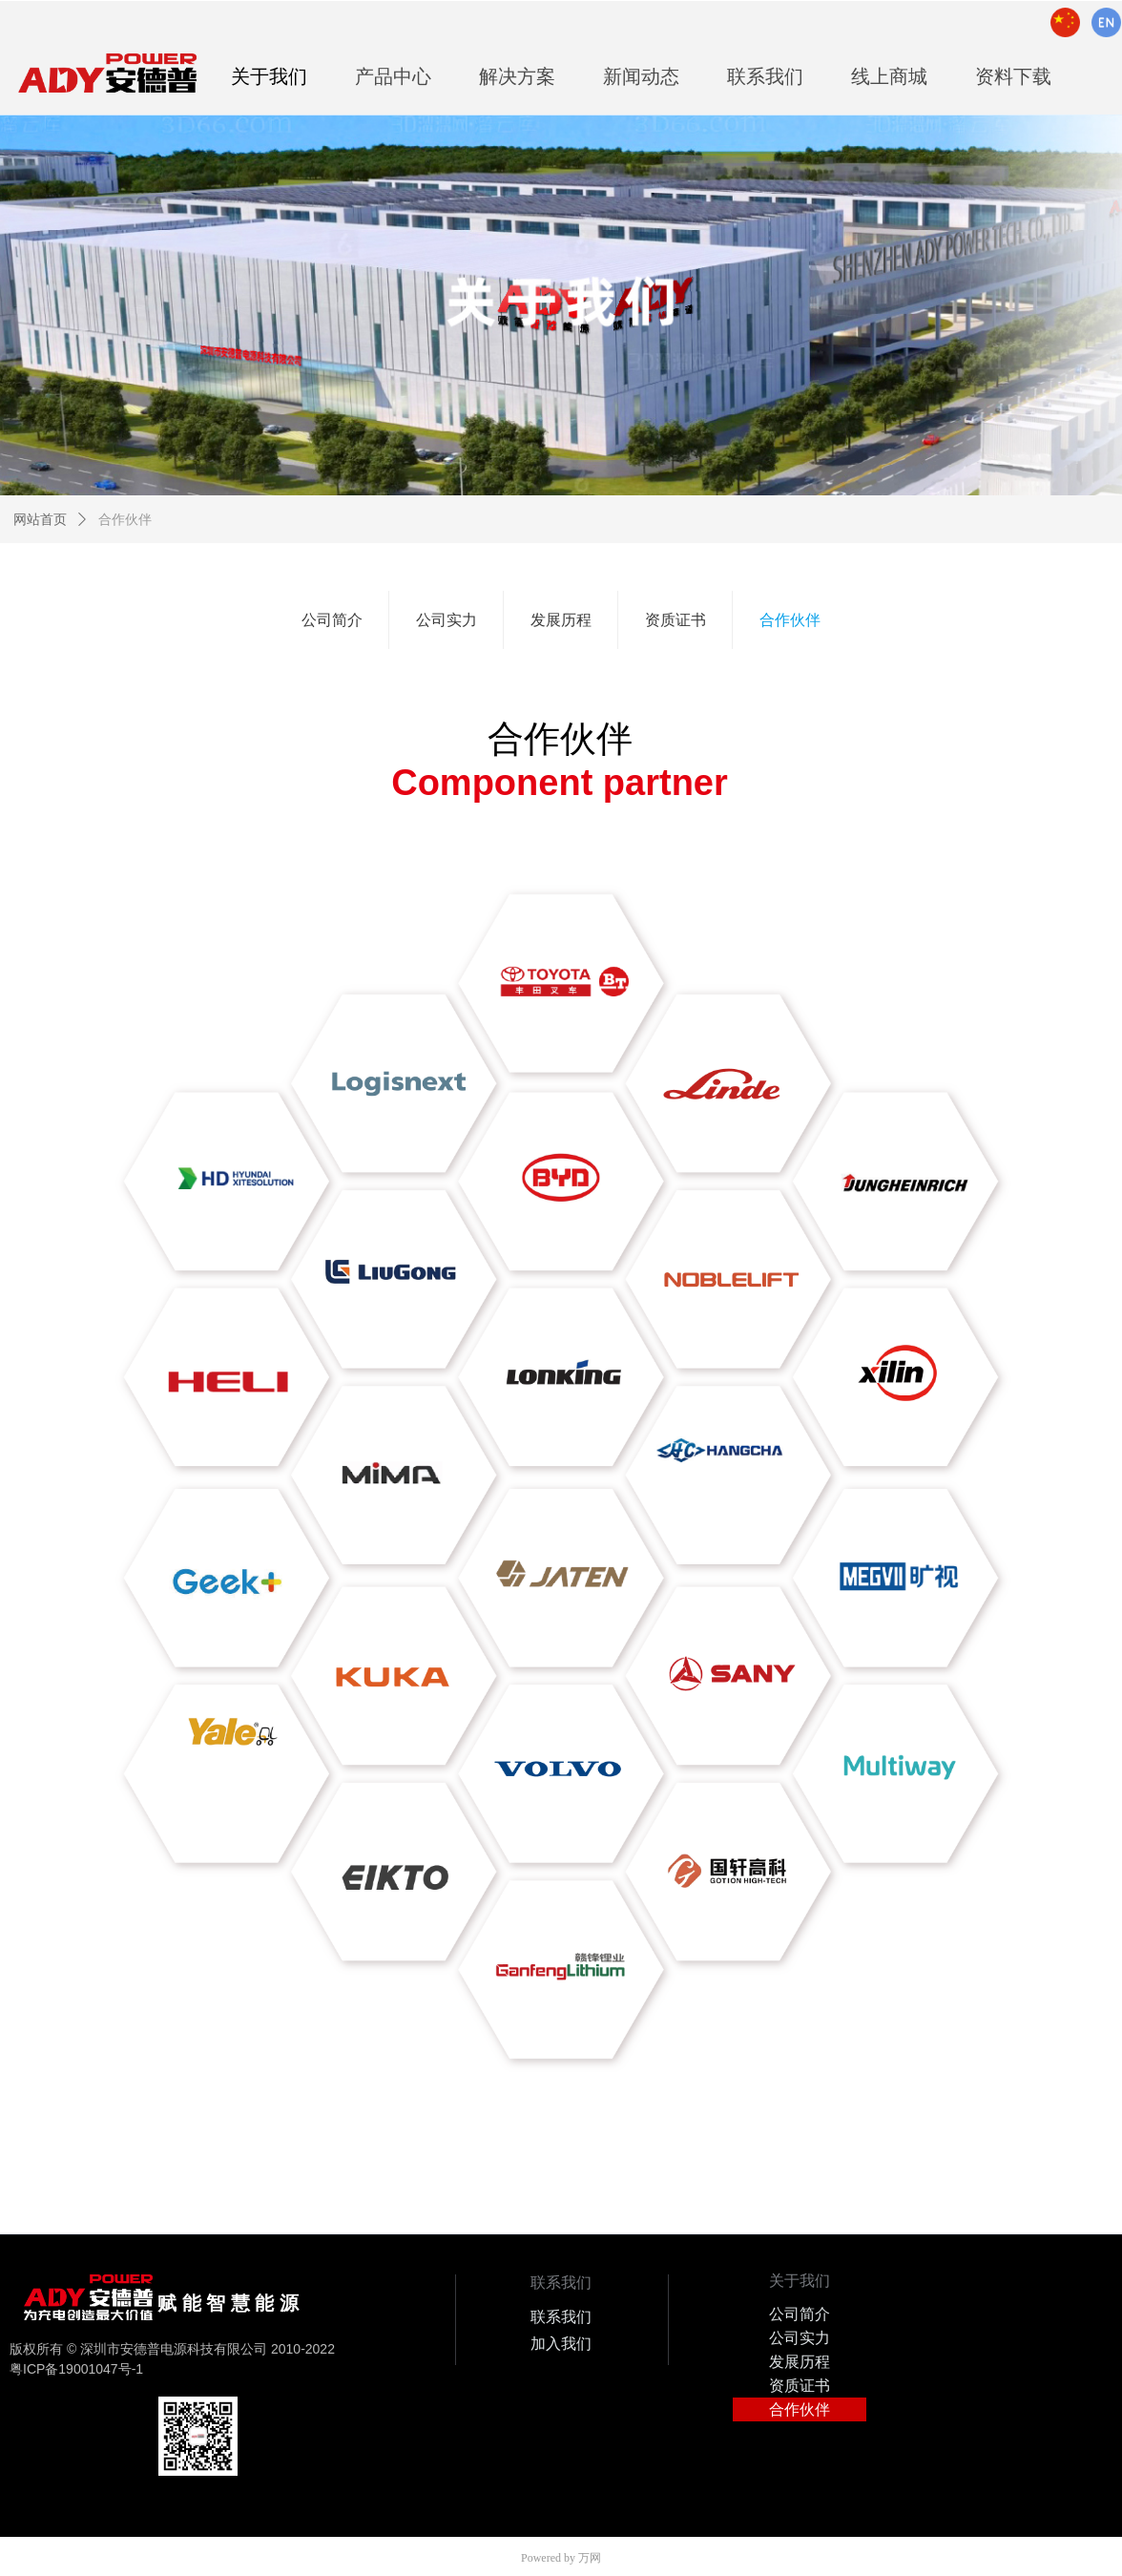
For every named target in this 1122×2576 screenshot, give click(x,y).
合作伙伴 (125, 520)
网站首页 (40, 520)
